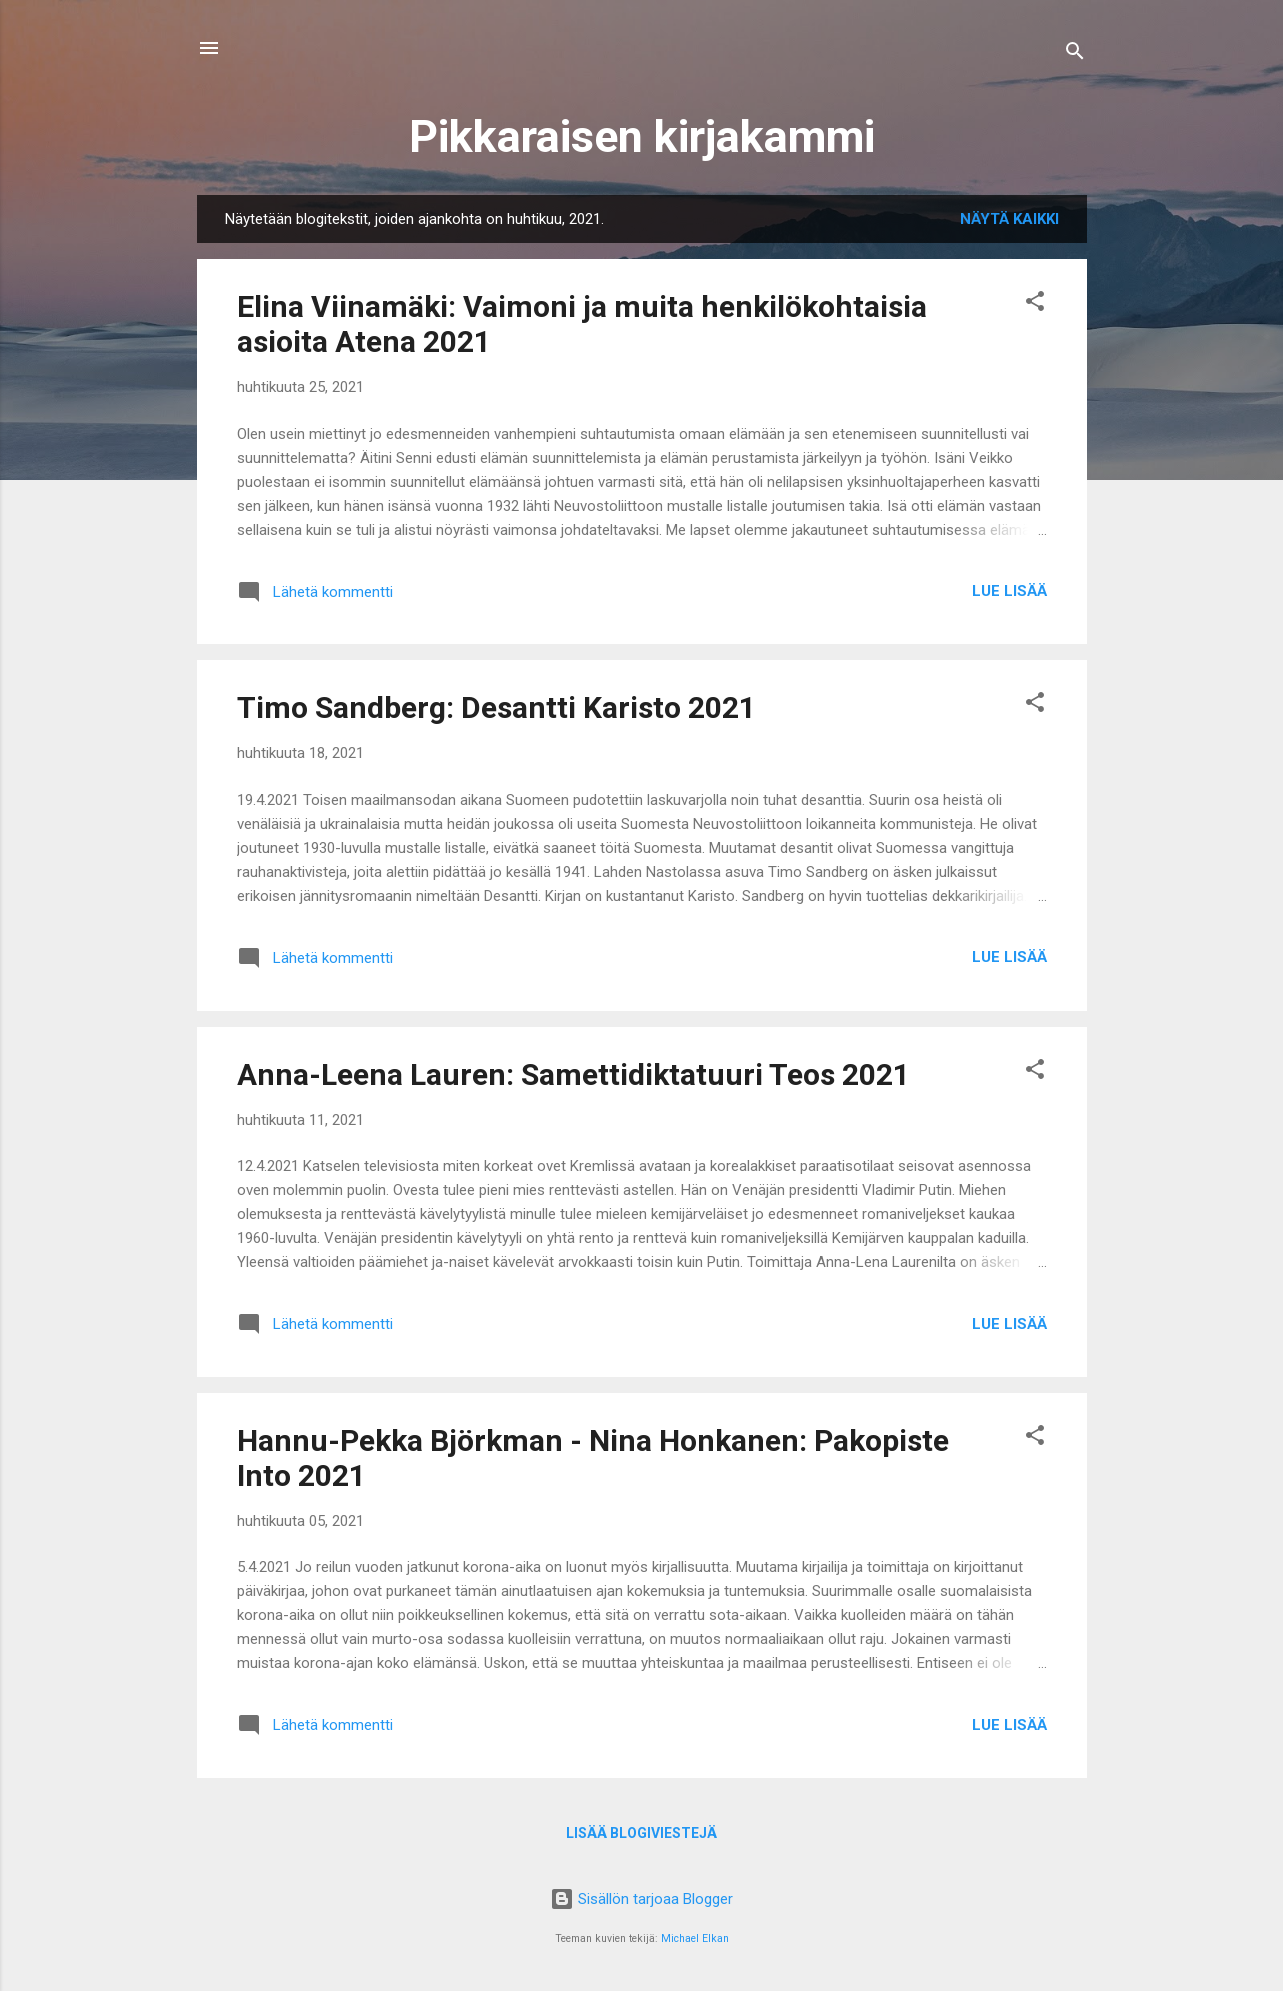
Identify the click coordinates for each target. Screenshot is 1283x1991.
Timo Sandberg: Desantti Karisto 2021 (496, 707)
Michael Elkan (695, 1938)
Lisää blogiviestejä (641, 1833)
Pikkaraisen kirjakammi (642, 136)
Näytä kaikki (1009, 219)
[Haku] (1075, 54)
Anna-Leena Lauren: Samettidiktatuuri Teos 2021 (573, 1074)
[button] (1035, 304)
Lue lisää (1009, 591)
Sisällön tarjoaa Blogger (641, 1899)
